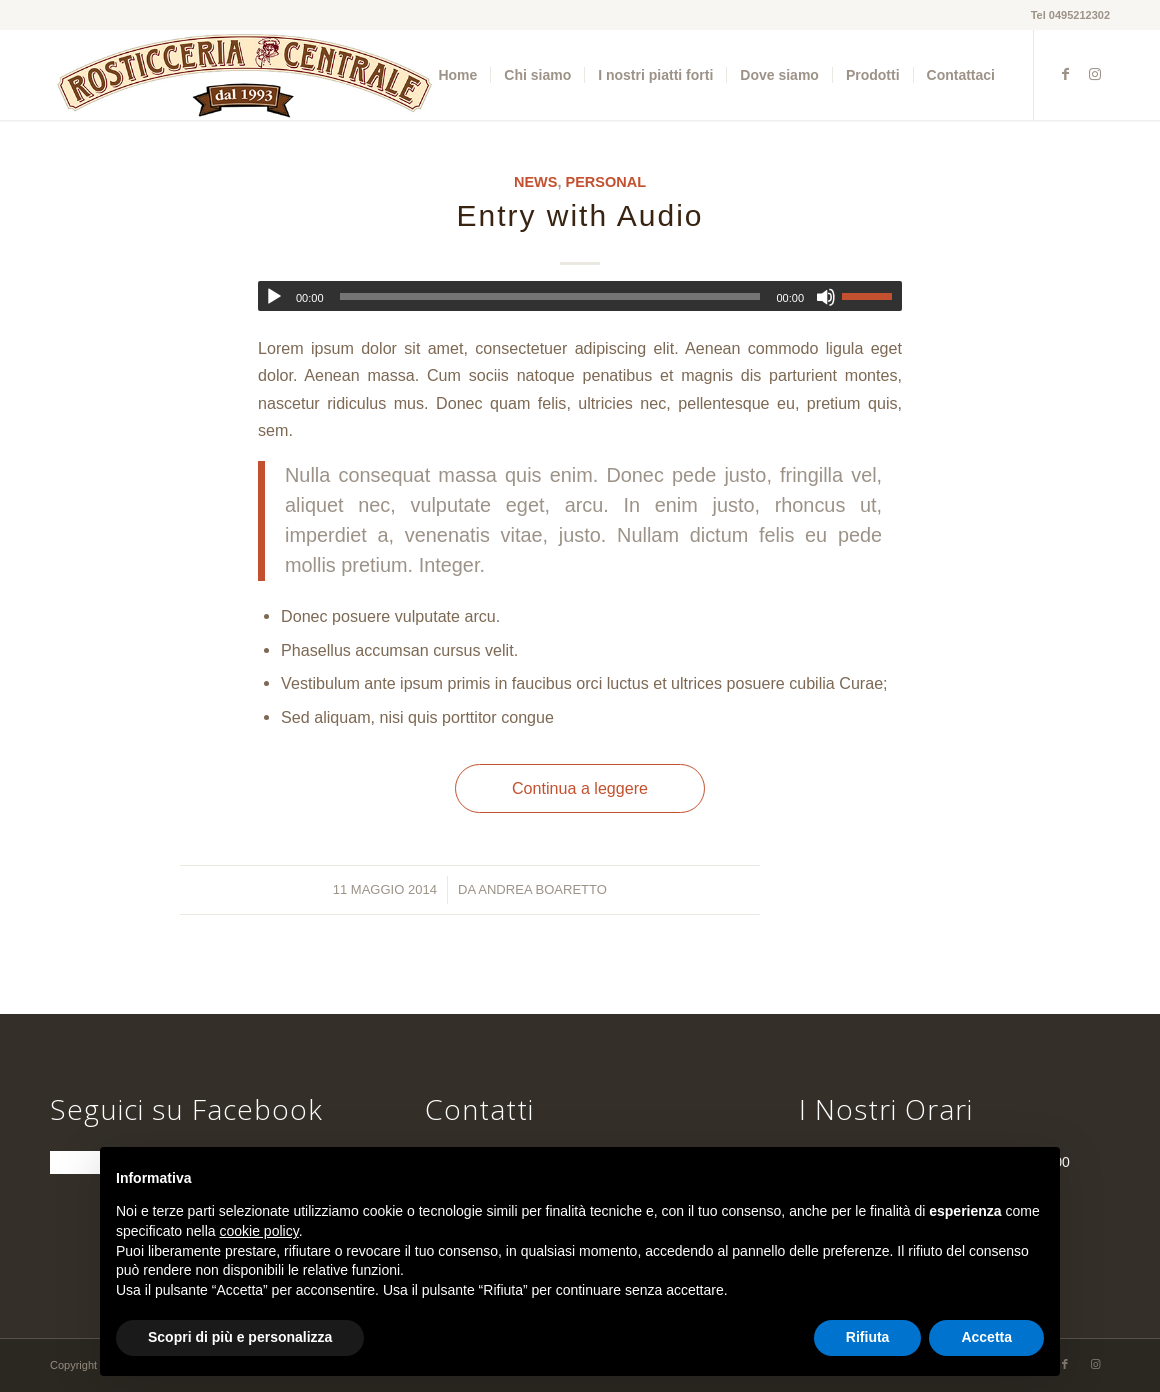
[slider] (550, 296)
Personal (606, 182)
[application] (580, 296)
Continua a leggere (580, 788)
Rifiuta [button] (868, 1337)
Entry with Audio (579, 215)
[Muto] (826, 297)
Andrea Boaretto (542, 889)
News (535, 182)
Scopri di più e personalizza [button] (240, 1337)
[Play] (274, 297)
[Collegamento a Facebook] (1065, 74)
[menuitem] (457, 75)
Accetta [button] (986, 1337)
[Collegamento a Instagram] (1095, 74)
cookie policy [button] (259, 1231)
